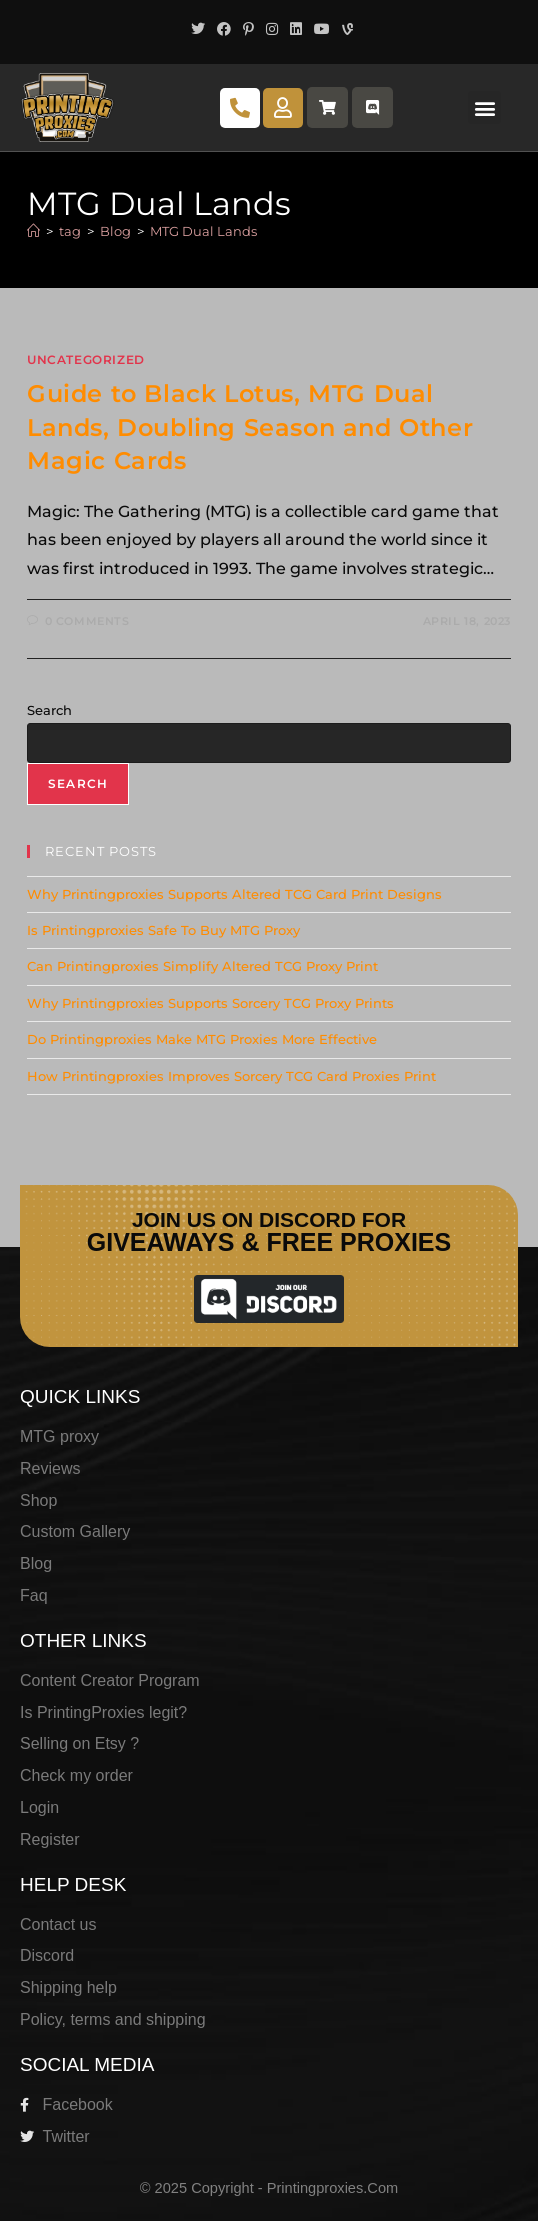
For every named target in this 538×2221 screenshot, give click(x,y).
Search (49, 710)
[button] (484, 107)
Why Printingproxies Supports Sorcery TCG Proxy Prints (210, 1003)
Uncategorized (86, 359)
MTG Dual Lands (203, 231)
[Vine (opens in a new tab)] (344, 29)
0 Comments (87, 621)
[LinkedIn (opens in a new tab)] (296, 29)
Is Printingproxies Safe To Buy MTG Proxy (163, 930)
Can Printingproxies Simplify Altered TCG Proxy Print (202, 966)
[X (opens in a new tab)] (198, 29)
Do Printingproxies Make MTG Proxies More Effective (202, 1039)
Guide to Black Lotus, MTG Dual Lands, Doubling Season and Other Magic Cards (250, 427)
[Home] (33, 231)
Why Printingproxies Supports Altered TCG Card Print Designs (234, 894)
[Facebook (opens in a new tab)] (224, 29)
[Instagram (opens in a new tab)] (272, 29)
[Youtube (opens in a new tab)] (322, 29)
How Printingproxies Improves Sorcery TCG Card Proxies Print (231, 1076)
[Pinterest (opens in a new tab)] (248, 29)
